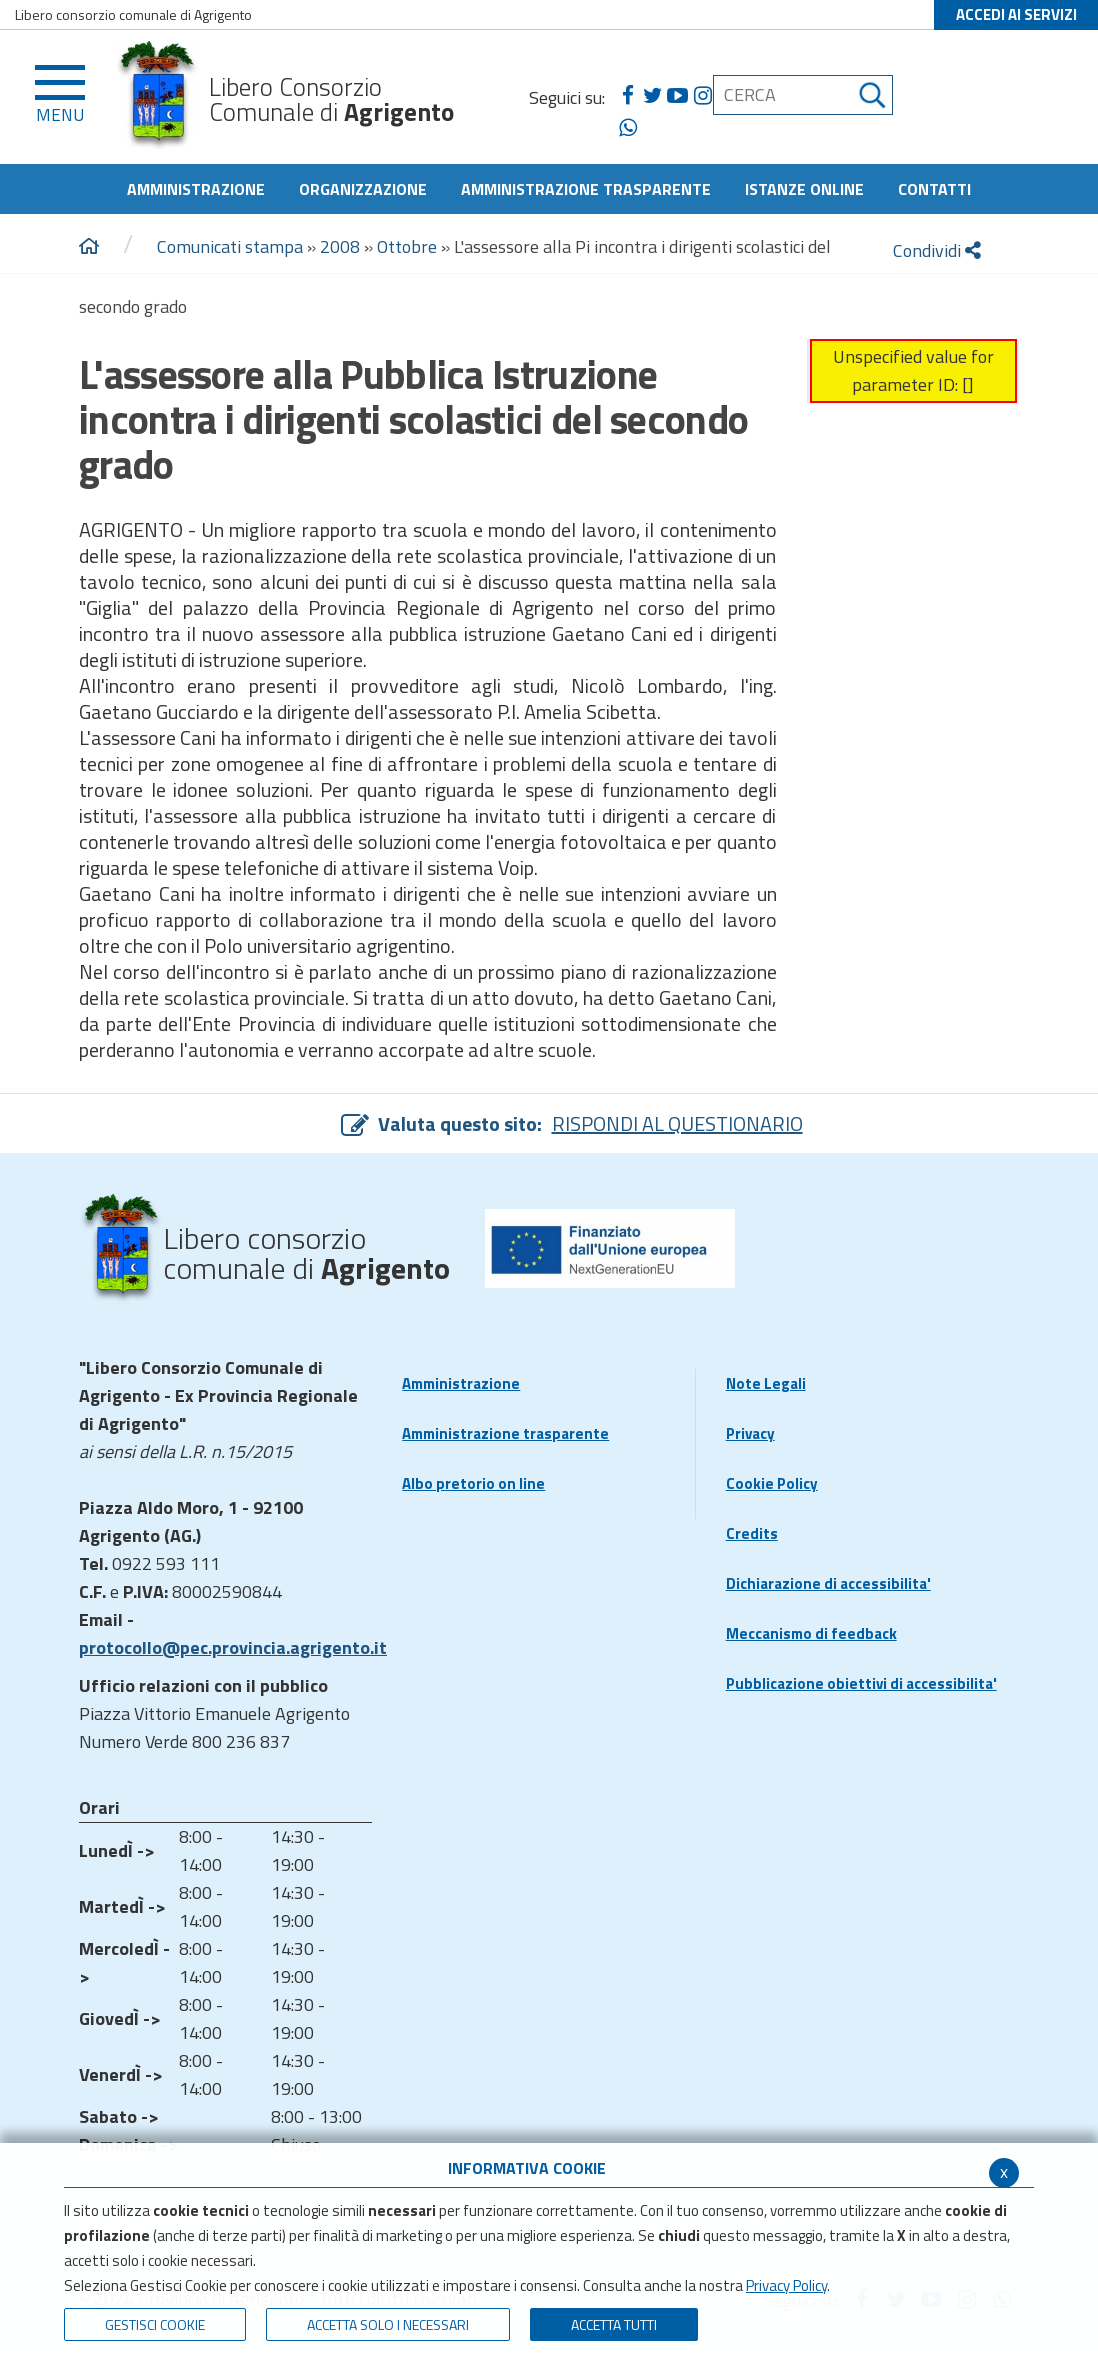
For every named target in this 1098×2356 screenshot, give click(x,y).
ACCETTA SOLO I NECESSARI (388, 2324)
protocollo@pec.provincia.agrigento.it (233, 1647)
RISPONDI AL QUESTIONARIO (677, 1123)
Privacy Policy (786, 2285)
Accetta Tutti (614, 2324)
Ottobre (407, 246)
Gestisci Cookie (155, 2324)
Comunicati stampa (230, 246)
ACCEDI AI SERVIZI (1016, 14)
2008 (340, 246)
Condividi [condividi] (937, 250)
